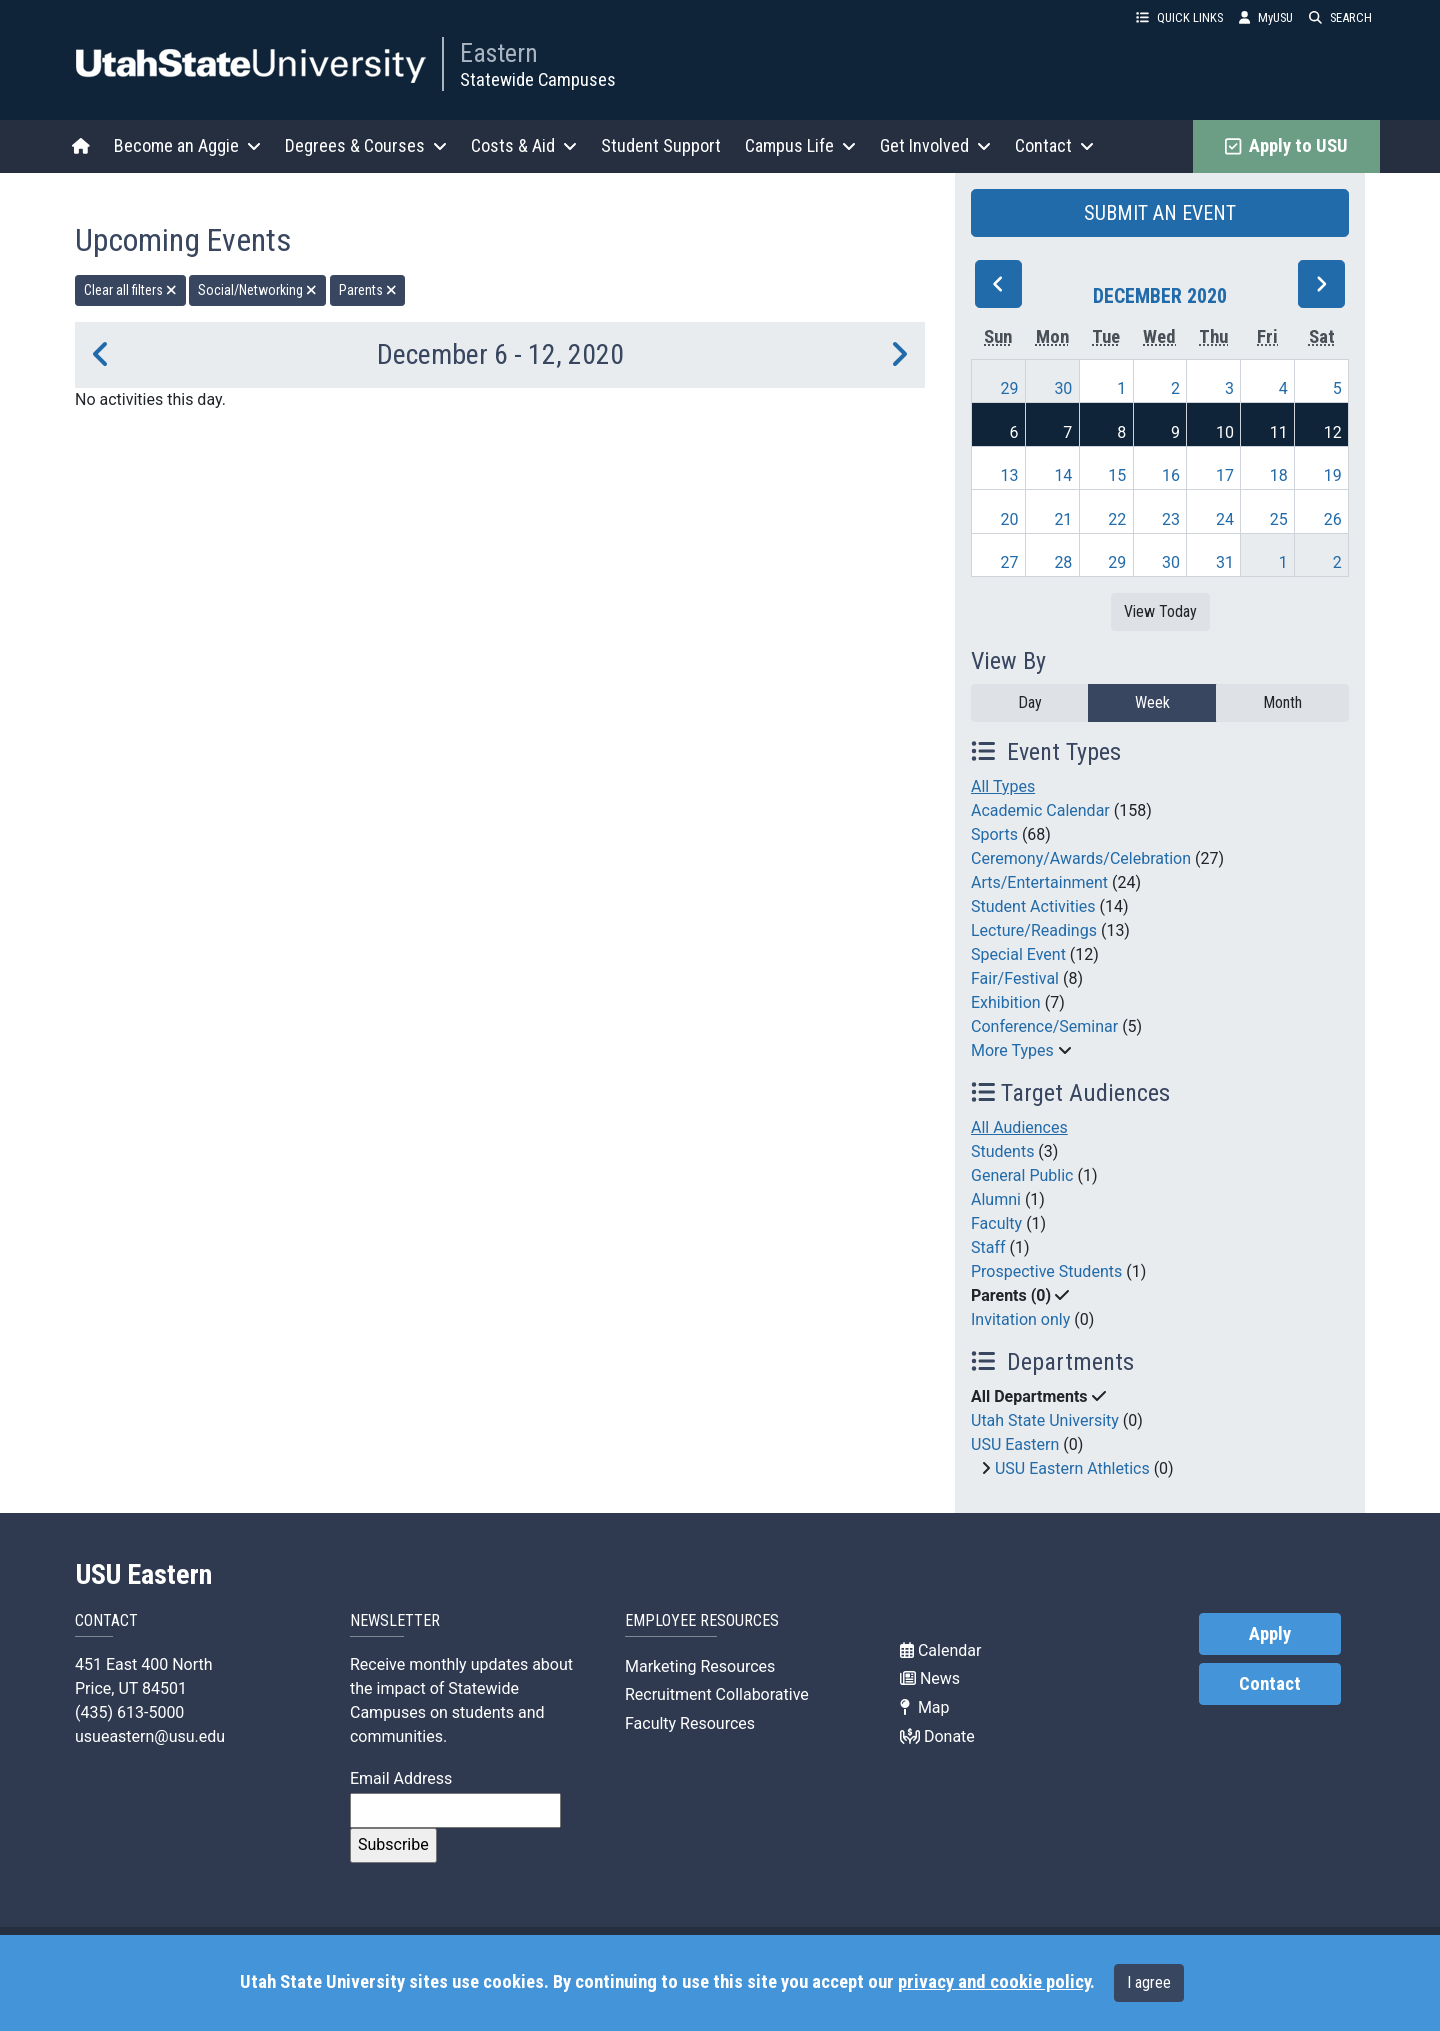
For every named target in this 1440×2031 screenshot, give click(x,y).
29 (1010, 388)
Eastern (499, 53)
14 (1063, 475)
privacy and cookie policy (994, 1982)
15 (1117, 475)
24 (1225, 519)
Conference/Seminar (1044, 1026)
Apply (1270, 1634)
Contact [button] (1054, 145)
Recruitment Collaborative (717, 1694)
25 (1279, 519)
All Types (1003, 786)
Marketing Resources (700, 1666)
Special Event (1018, 954)
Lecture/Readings (1034, 930)
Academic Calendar (1040, 810)
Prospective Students (1046, 1271)
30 (1063, 388)
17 (1225, 475)
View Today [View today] (1160, 611)
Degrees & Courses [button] (366, 145)
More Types (1012, 1050)
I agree (1149, 1982)
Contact (1270, 1684)
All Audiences (1019, 1127)
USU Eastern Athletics (1072, 1468)
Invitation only (1020, 1319)
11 (1279, 432)
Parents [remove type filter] (368, 290)
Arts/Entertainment (1039, 882)
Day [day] (1030, 702)
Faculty (996, 1223)
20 (1010, 519)
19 (1333, 475)
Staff (988, 1247)
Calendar (940, 1650)
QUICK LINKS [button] (1179, 17)
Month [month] (1282, 702)
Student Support (661, 145)
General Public (1022, 1175)
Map (925, 1707)
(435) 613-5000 (129, 1712)
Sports (994, 834)
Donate (937, 1736)
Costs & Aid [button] (524, 145)
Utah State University (1045, 1420)
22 (1117, 519)
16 (1171, 475)
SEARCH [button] (1340, 17)
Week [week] (1152, 702)
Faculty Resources (690, 1723)
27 (1010, 562)
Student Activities (1033, 906)
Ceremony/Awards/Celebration (1081, 858)
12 (1333, 432)
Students (1002, 1151)
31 (1225, 562)
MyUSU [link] (1266, 17)
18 (1279, 475)
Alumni (996, 1199)
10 (1225, 432)
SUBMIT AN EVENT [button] (1160, 213)
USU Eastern (1015, 1444)
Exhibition (1006, 1002)
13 (1010, 475)
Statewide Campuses (538, 79)
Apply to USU (1286, 146)
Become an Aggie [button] (187, 145)
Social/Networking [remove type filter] (257, 290)
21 (1063, 519)
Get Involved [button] (935, 145)
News (930, 1678)
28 (1063, 562)
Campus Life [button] (800, 145)
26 (1333, 519)
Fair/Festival (1015, 978)
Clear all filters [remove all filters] (130, 290)
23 (1171, 519)
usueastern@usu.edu (150, 1736)
